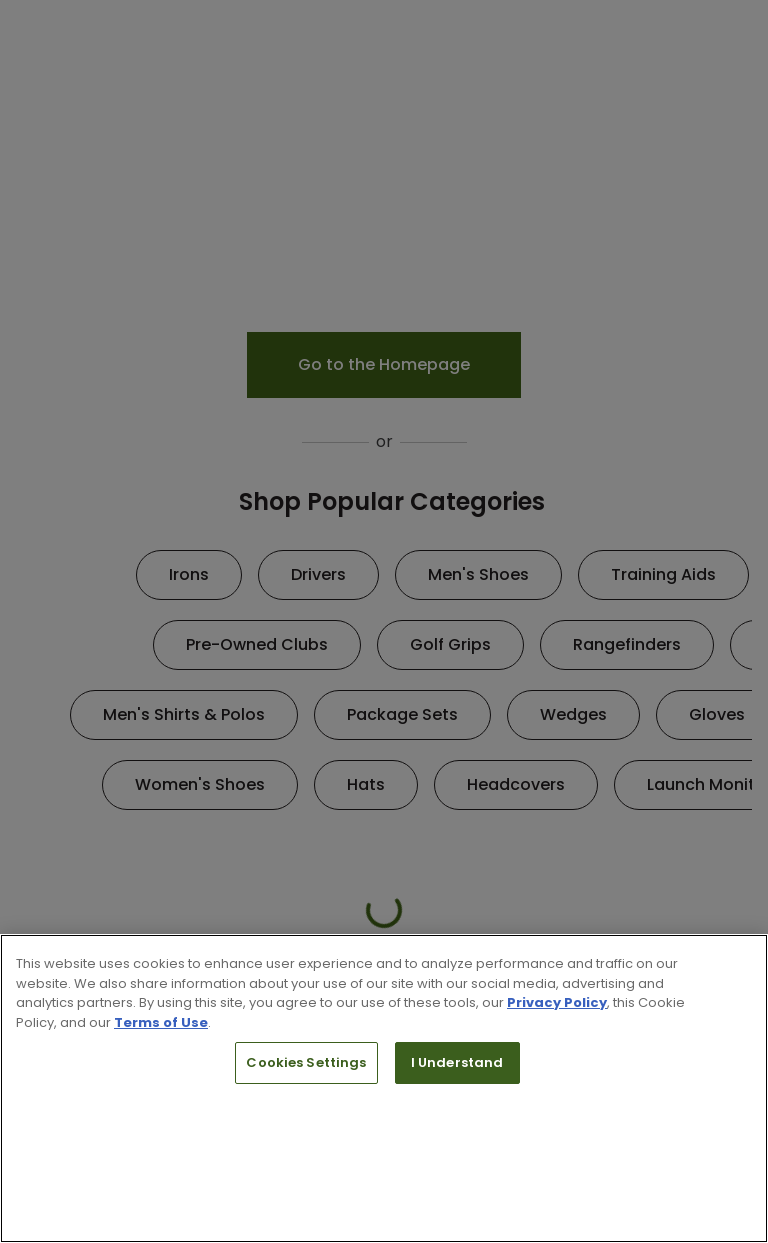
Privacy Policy (557, 1002)
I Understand (457, 1062)
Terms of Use (161, 1022)
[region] (384, 1088)
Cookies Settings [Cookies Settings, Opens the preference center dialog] (306, 1062)
